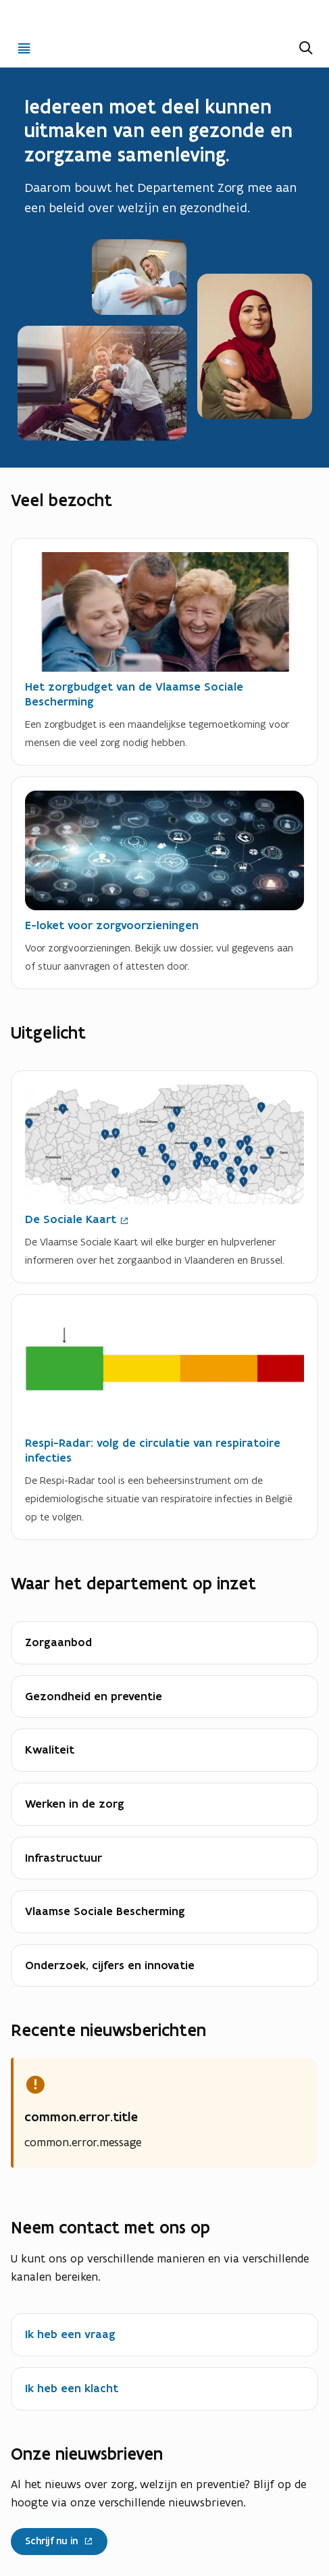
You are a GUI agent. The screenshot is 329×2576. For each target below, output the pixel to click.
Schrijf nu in (59, 2538)
